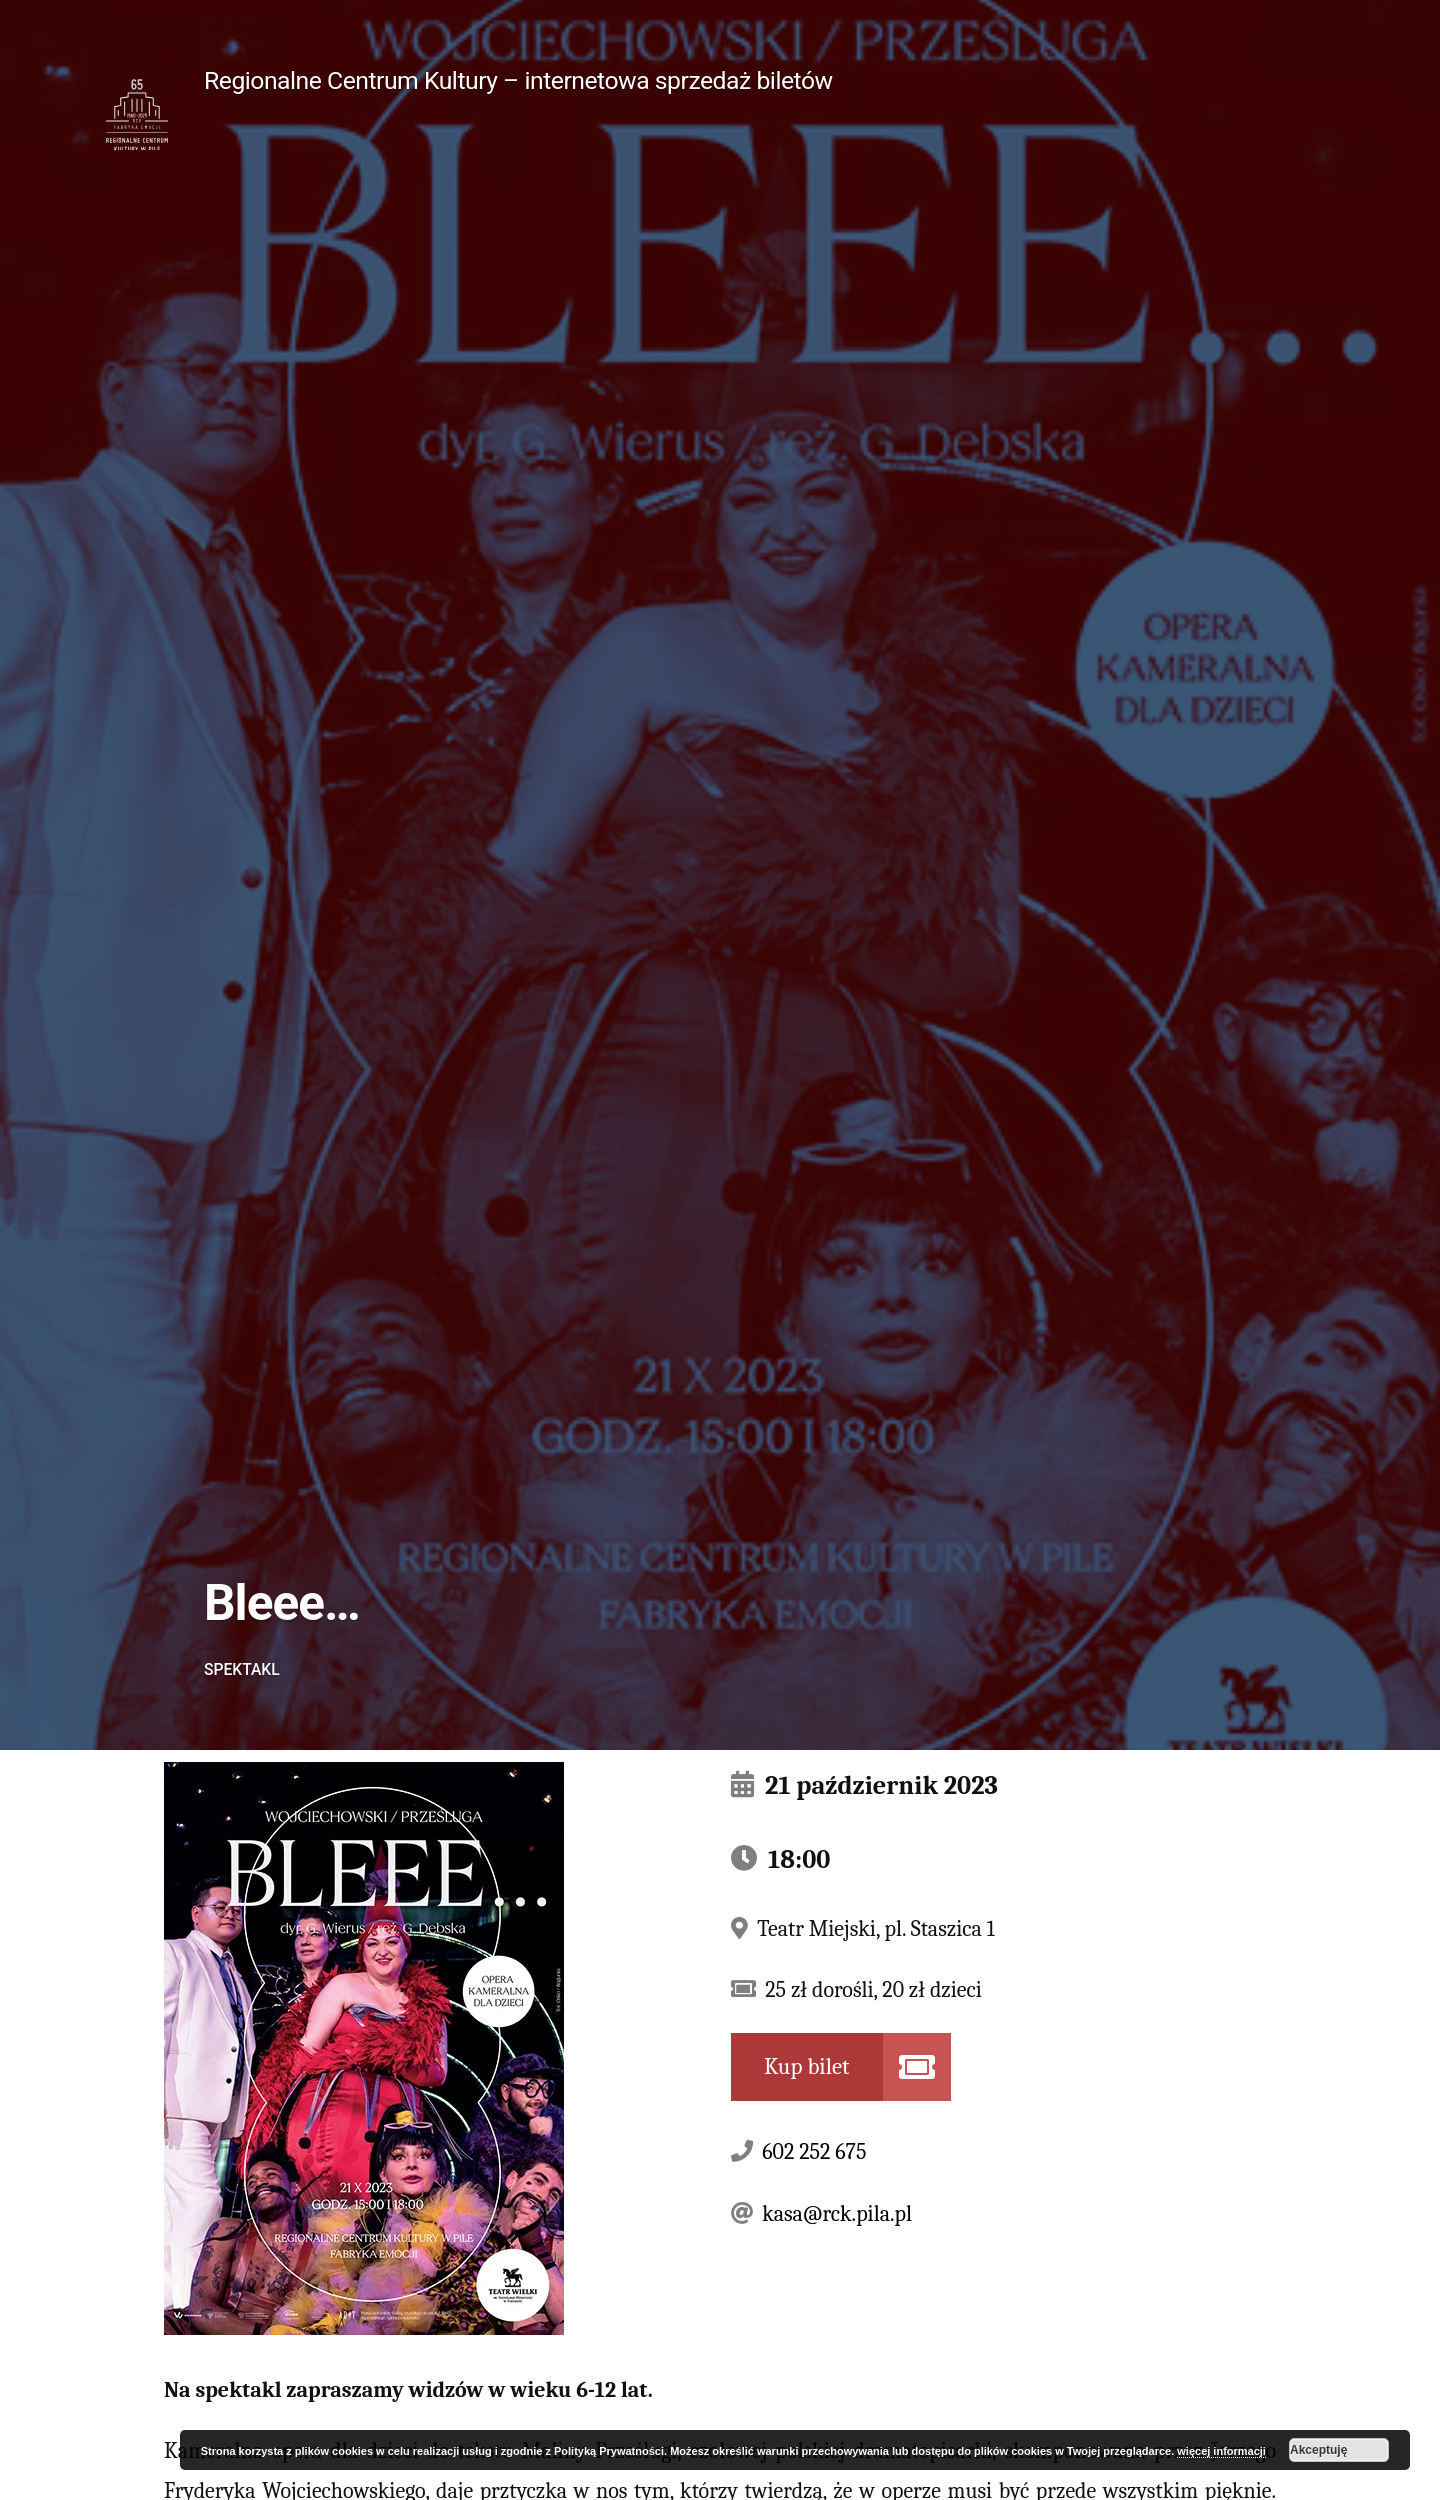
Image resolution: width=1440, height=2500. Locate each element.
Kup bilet (807, 2066)
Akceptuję (1318, 2450)
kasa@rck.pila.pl (837, 2214)
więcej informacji (1221, 2451)
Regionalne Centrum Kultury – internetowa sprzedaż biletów (518, 80)
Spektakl (242, 1669)
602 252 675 (814, 2152)
